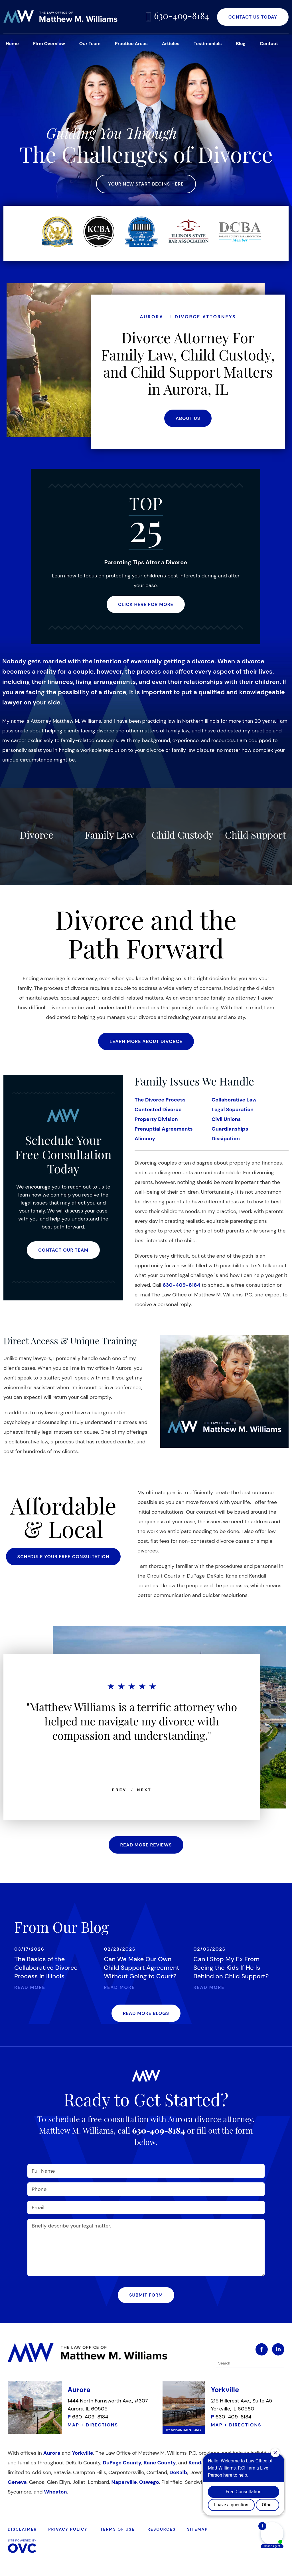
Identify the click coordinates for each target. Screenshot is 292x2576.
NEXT (144, 1790)
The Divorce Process (160, 1099)
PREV (119, 1790)
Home (12, 44)
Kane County (160, 2462)
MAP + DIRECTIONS (93, 2425)
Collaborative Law (234, 1099)
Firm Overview (49, 44)
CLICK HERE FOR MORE (145, 604)
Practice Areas (131, 44)
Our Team (90, 44)
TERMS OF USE (117, 2529)
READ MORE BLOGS (146, 2013)
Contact (269, 44)
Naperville (124, 2482)
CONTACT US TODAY (252, 17)
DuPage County (122, 2462)
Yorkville (82, 2453)
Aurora (51, 2453)
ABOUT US (188, 418)
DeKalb (178, 2472)
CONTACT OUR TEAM (63, 1250)
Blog (241, 44)
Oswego (149, 2482)
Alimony (145, 1138)
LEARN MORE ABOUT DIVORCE (146, 1041)
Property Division (156, 1119)
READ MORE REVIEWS (146, 1845)
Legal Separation (233, 1109)
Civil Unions (226, 1119)
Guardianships (230, 1128)
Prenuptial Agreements (164, 1128)
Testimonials (208, 44)
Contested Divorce (158, 1109)
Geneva (17, 2482)
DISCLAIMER (22, 2529)
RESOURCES (161, 2529)
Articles (170, 44)
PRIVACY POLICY (67, 2529)
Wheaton (55, 2491)
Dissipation (226, 1138)
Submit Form (146, 2295)
